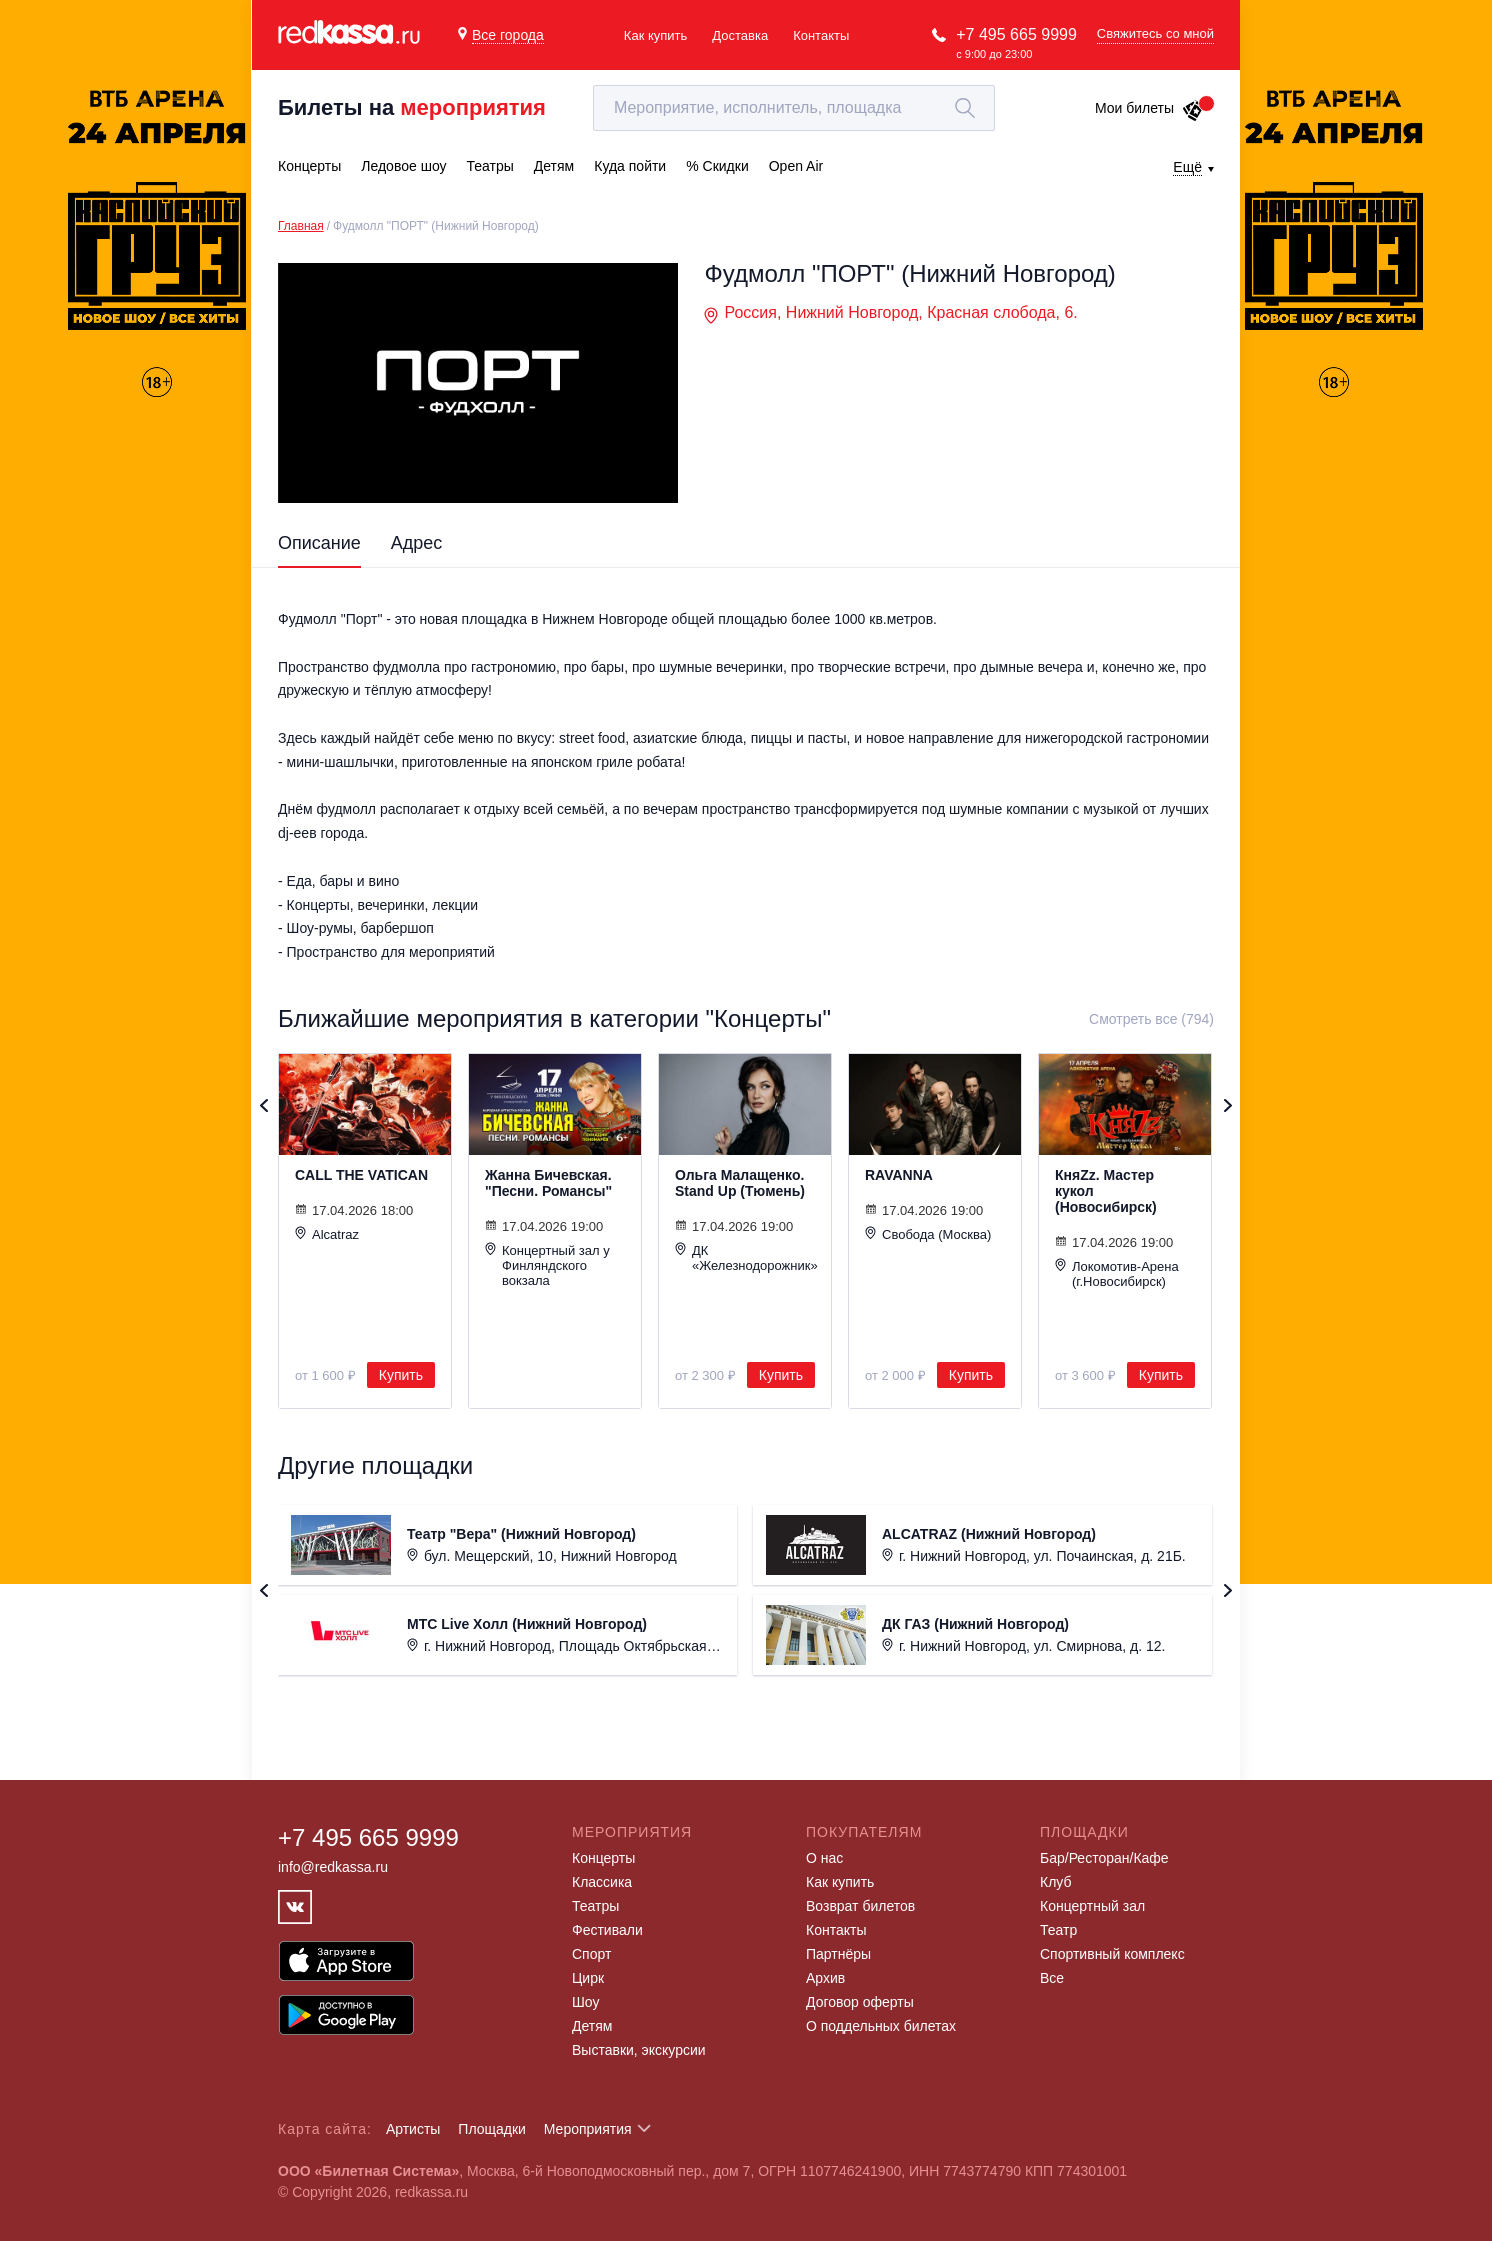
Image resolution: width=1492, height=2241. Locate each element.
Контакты (821, 35)
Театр (1058, 1930)
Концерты (603, 1858)
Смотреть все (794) (1151, 1019)
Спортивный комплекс (1112, 1954)
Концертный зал (1092, 1906)
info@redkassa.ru (333, 1867)
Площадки (492, 2129)
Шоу (585, 2002)
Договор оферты (860, 2002)
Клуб (1056, 1882)
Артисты (413, 2129)
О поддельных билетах (881, 2026)
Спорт (591, 1954)
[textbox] (794, 108)
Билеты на (412, 107)
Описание (319, 543)
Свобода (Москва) (928, 1234)
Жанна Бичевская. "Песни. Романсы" (548, 1183)
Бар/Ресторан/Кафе (1104, 1858)
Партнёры (838, 1954)
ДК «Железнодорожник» (745, 1257)
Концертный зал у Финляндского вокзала (547, 1265)
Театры (595, 1906)
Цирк (588, 1978)
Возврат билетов (860, 1906)
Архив (825, 1978)
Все (1052, 1978)
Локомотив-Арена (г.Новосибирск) (1117, 1273)
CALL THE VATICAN (361, 1175)
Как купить (655, 35)
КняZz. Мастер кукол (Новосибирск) (1106, 1191)
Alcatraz (327, 1234)
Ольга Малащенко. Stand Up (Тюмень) (740, 1183)
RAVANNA (899, 1175)
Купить (401, 1375)
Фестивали (607, 1930)
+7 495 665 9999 (1016, 34)
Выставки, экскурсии (639, 2050)
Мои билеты (1149, 108)
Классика (602, 1882)
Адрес (417, 543)
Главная (301, 226)
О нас (824, 1858)
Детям (592, 2026)
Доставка (740, 35)
